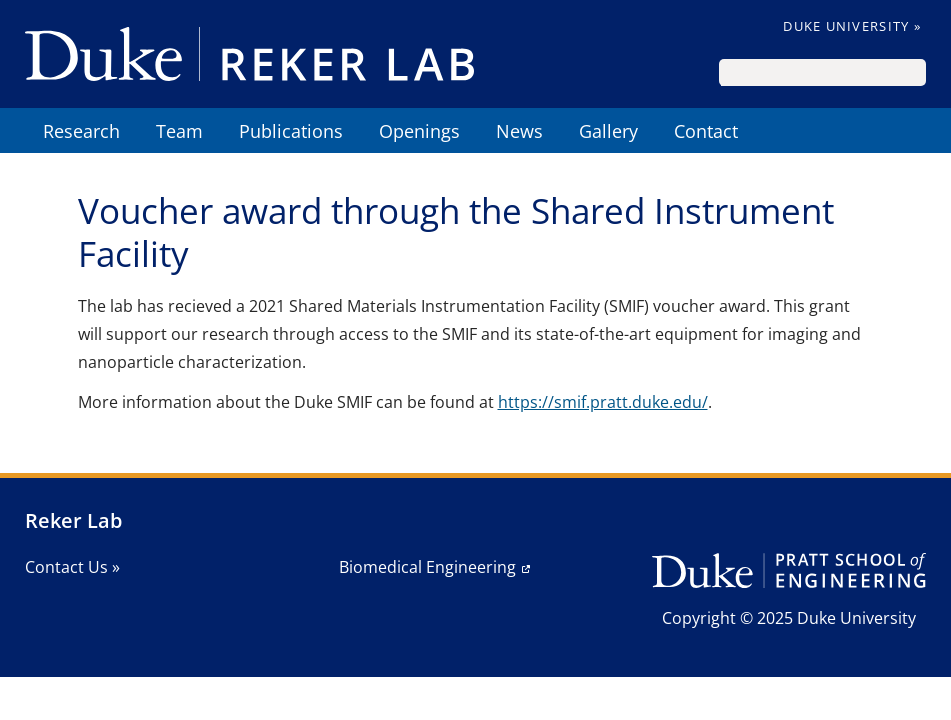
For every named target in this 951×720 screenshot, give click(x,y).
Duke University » (852, 26)
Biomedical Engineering (427, 567)
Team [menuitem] (179, 131)
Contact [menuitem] (706, 131)
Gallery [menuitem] (608, 131)
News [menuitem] (519, 131)
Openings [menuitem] (419, 131)
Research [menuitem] (81, 131)
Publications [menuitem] (291, 131)
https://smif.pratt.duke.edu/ (603, 402)
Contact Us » (72, 567)
